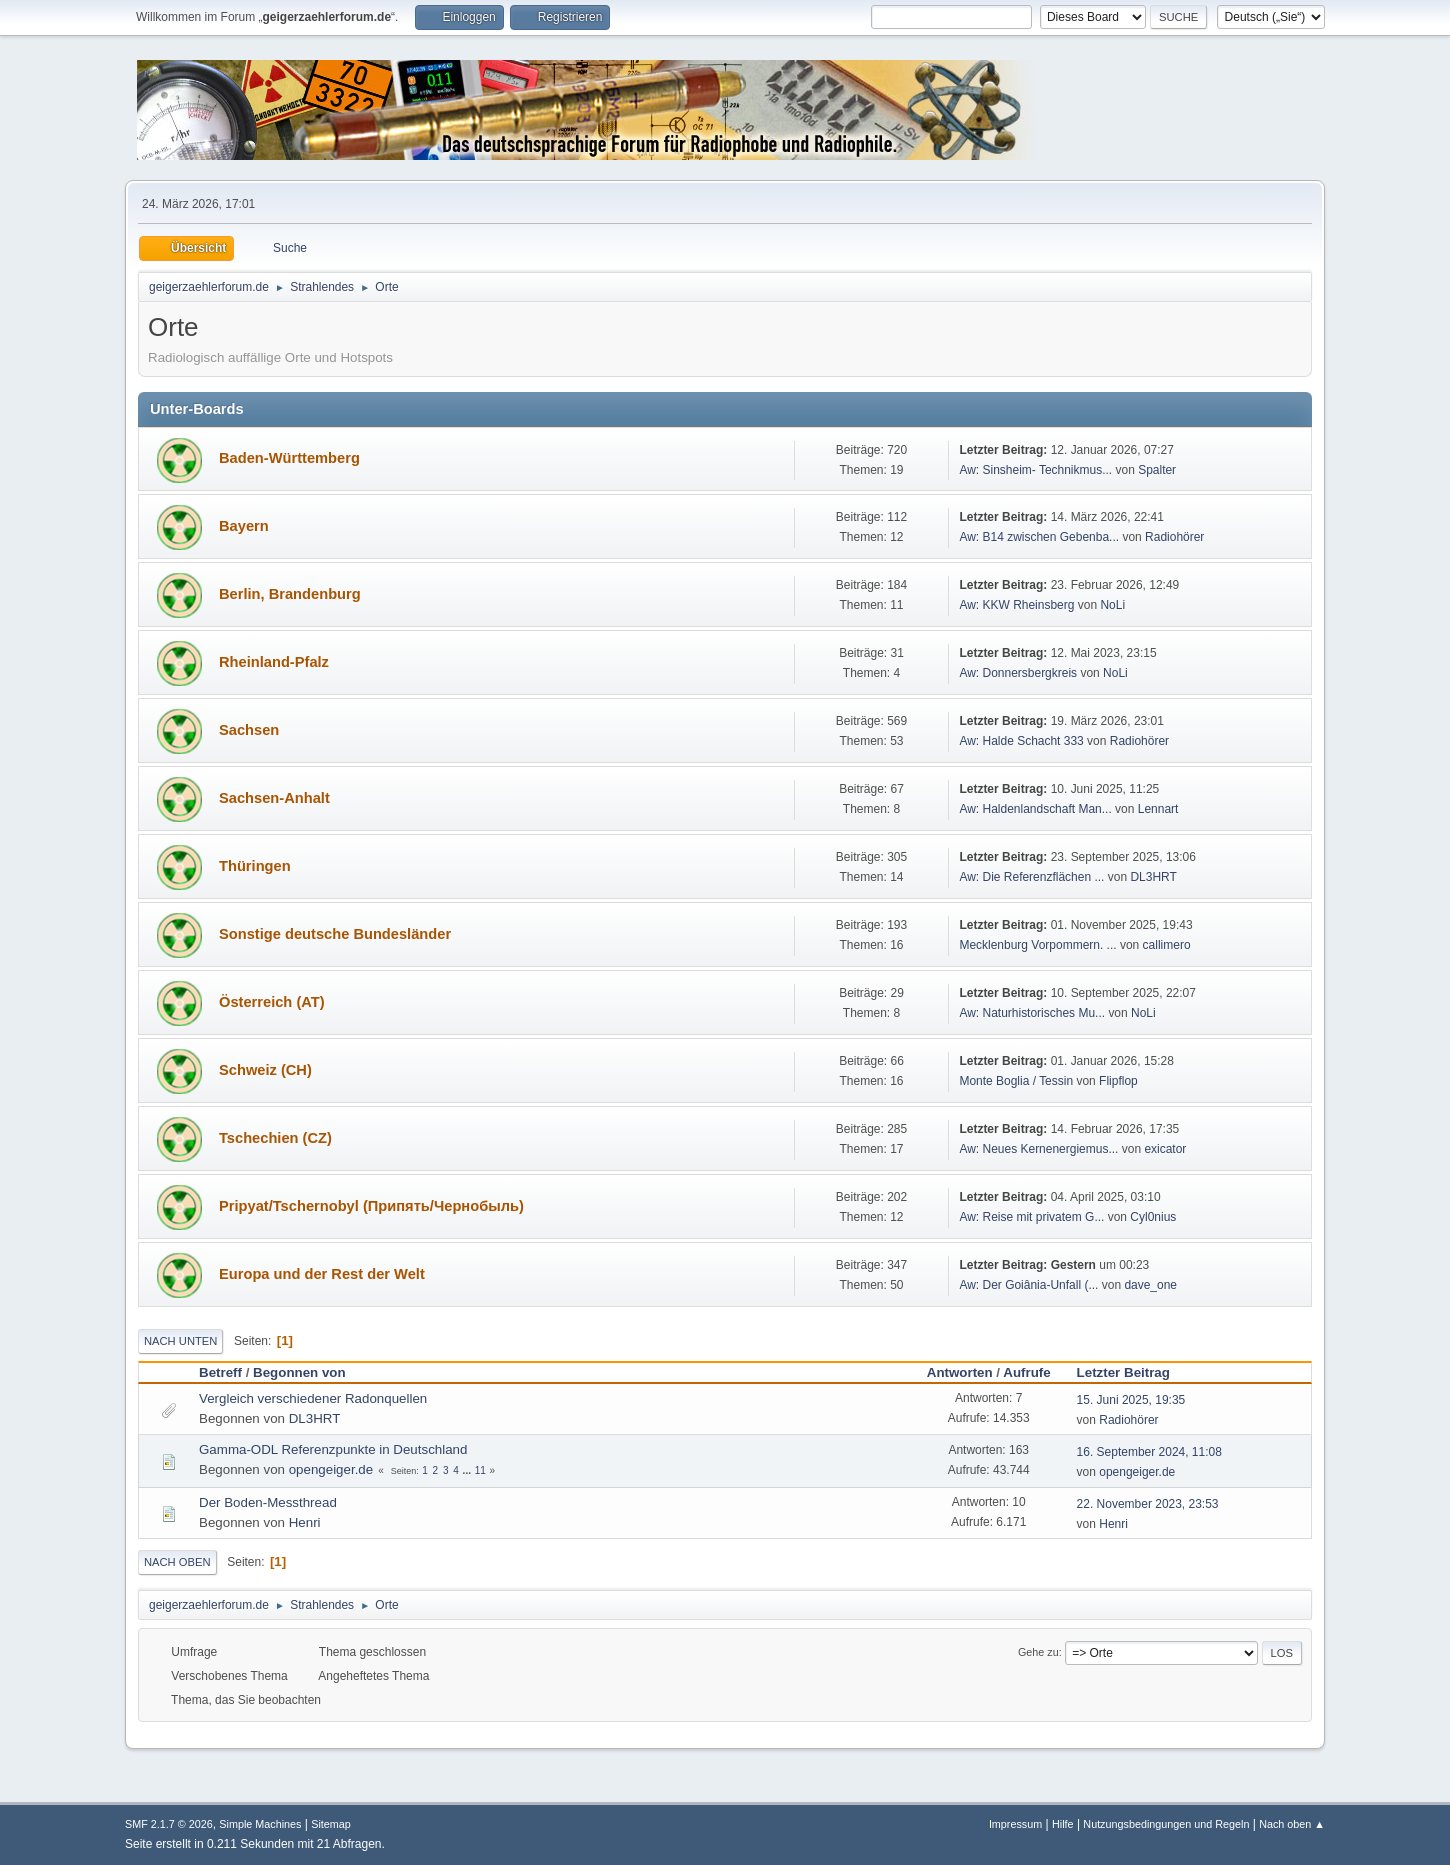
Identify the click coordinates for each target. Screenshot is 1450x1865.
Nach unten (180, 1341)
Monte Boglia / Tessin (1016, 1081)
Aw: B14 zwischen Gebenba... (1039, 537)
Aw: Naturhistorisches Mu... (1032, 1013)
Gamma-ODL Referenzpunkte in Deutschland (333, 1449)
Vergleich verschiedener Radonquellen (313, 1398)
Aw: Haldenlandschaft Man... (1035, 809)
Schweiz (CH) (265, 1070)
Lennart (1158, 809)
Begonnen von (299, 1372)
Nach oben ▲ (1292, 1824)
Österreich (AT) (272, 1002)
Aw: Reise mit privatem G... (1031, 1217)
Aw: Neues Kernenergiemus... (1038, 1149)
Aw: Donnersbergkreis (1018, 673)
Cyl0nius (1153, 1217)
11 (480, 1470)
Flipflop (1118, 1081)
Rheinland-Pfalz (274, 662)
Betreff (220, 1372)
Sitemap (331, 1824)
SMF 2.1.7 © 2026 (169, 1824)
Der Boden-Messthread (268, 1502)
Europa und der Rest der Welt (322, 1274)
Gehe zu (1038, 1652)
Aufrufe (1026, 1372)
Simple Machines (260, 1824)
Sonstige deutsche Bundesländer (335, 934)
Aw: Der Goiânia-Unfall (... (1028, 1285)
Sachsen (249, 730)
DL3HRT (1153, 877)
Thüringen (255, 866)
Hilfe (1063, 1824)
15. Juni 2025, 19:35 (1131, 1400)
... (468, 1470)
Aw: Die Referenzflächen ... (1031, 877)
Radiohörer (1174, 537)
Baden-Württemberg (289, 458)
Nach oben (177, 1562)
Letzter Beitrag (1132, 1372)
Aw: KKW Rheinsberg (1016, 605)
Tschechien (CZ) (275, 1138)
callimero (1167, 945)
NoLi (1112, 605)
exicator (1165, 1149)
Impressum (1015, 1824)
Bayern (244, 526)
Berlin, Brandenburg (290, 594)
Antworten (960, 1372)
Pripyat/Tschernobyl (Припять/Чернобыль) (371, 1206)
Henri (305, 1522)
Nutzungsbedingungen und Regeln (1166, 1824)
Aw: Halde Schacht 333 (1023, 741)
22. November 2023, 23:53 (1148, 1504)
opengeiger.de (331, 1469)
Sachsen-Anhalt (274, 798)
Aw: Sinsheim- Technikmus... (1035, 470)
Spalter (1157, 470)
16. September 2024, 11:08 (1149, 1452)
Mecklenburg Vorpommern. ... (1037, 945)
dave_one (1150, 1285)
